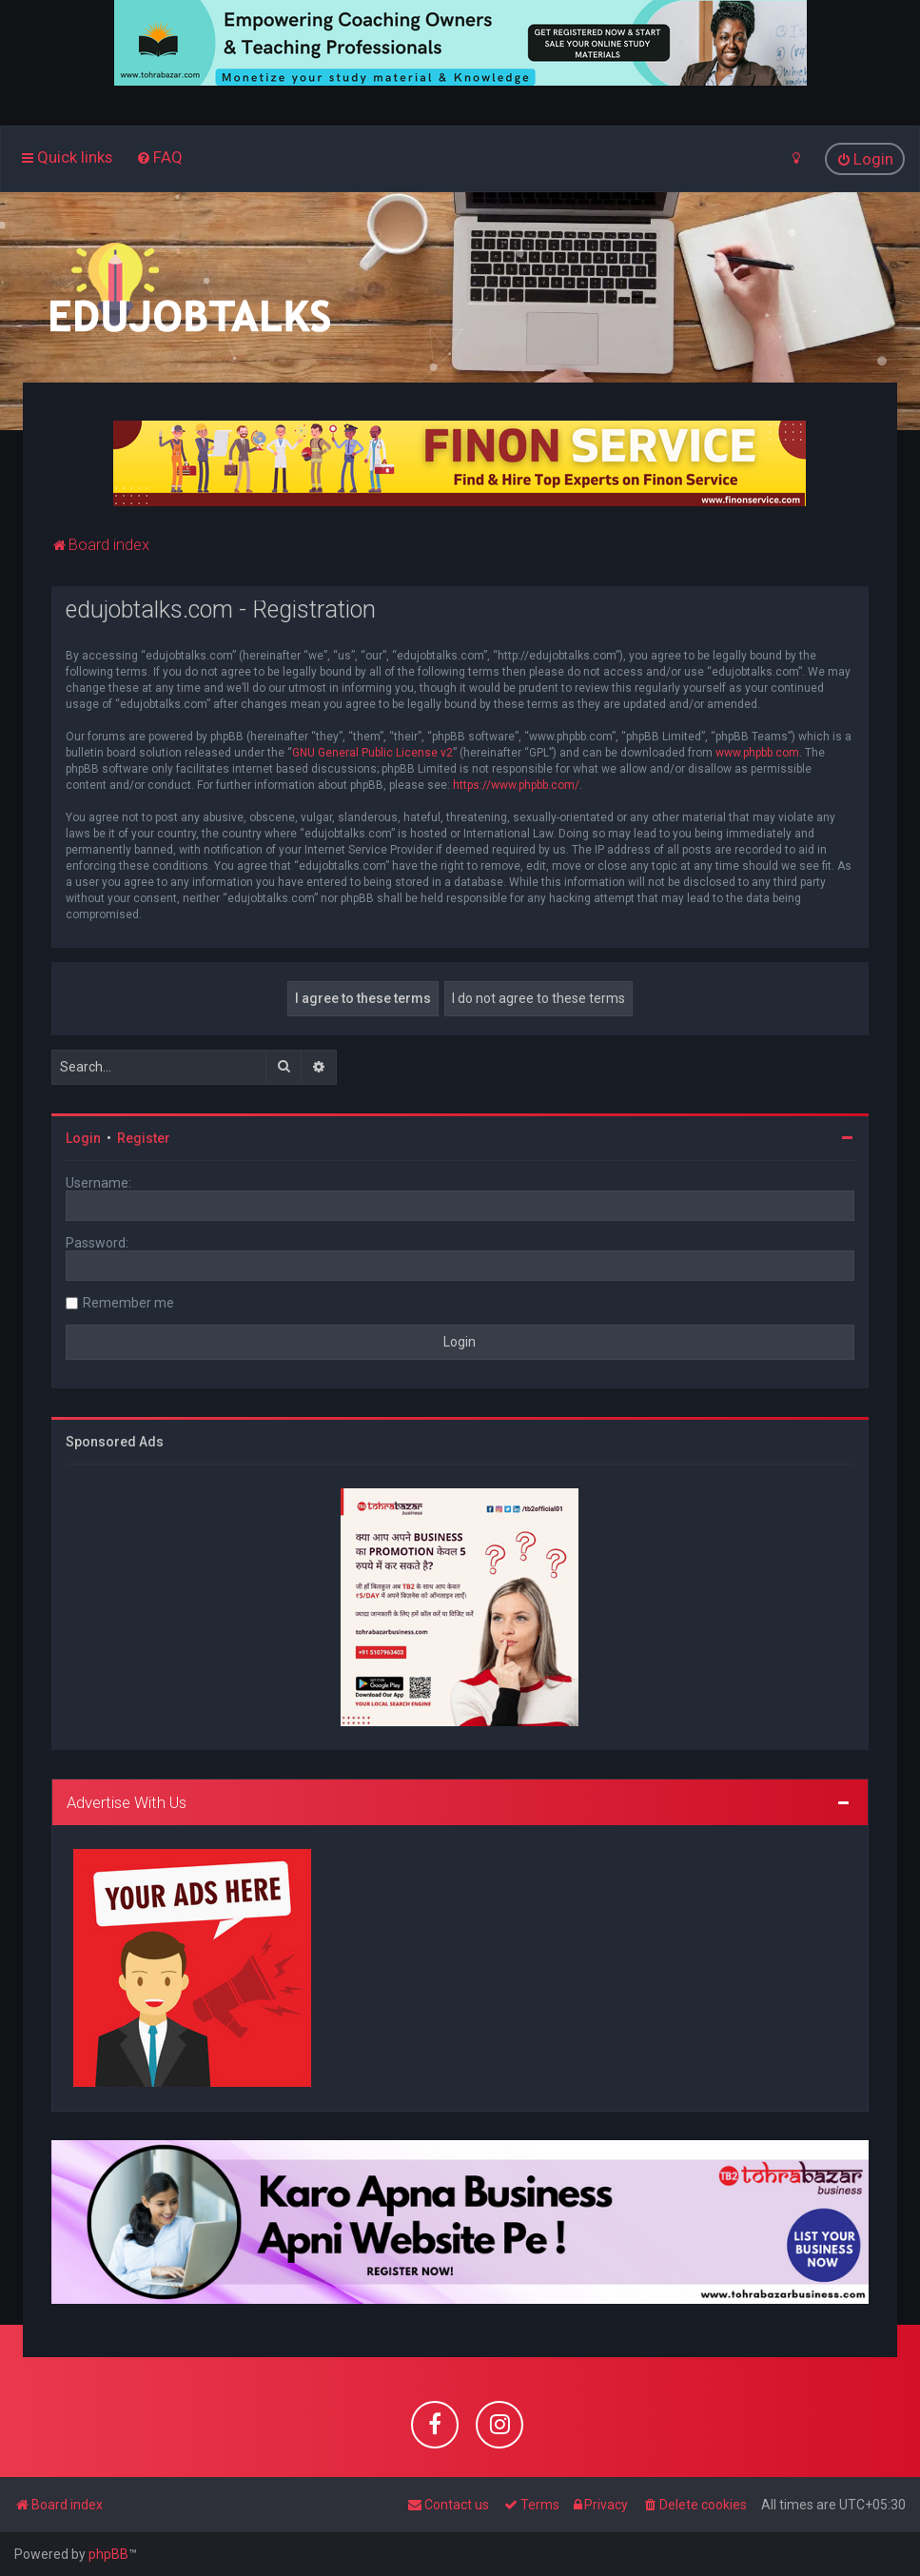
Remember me (128, 1301)
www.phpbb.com (757, 751)
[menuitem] (159, 157)
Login (83, 1137)
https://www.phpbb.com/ (516, 784)
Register (143, 1137)
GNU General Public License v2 (372, 751)
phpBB (108, 2554)
